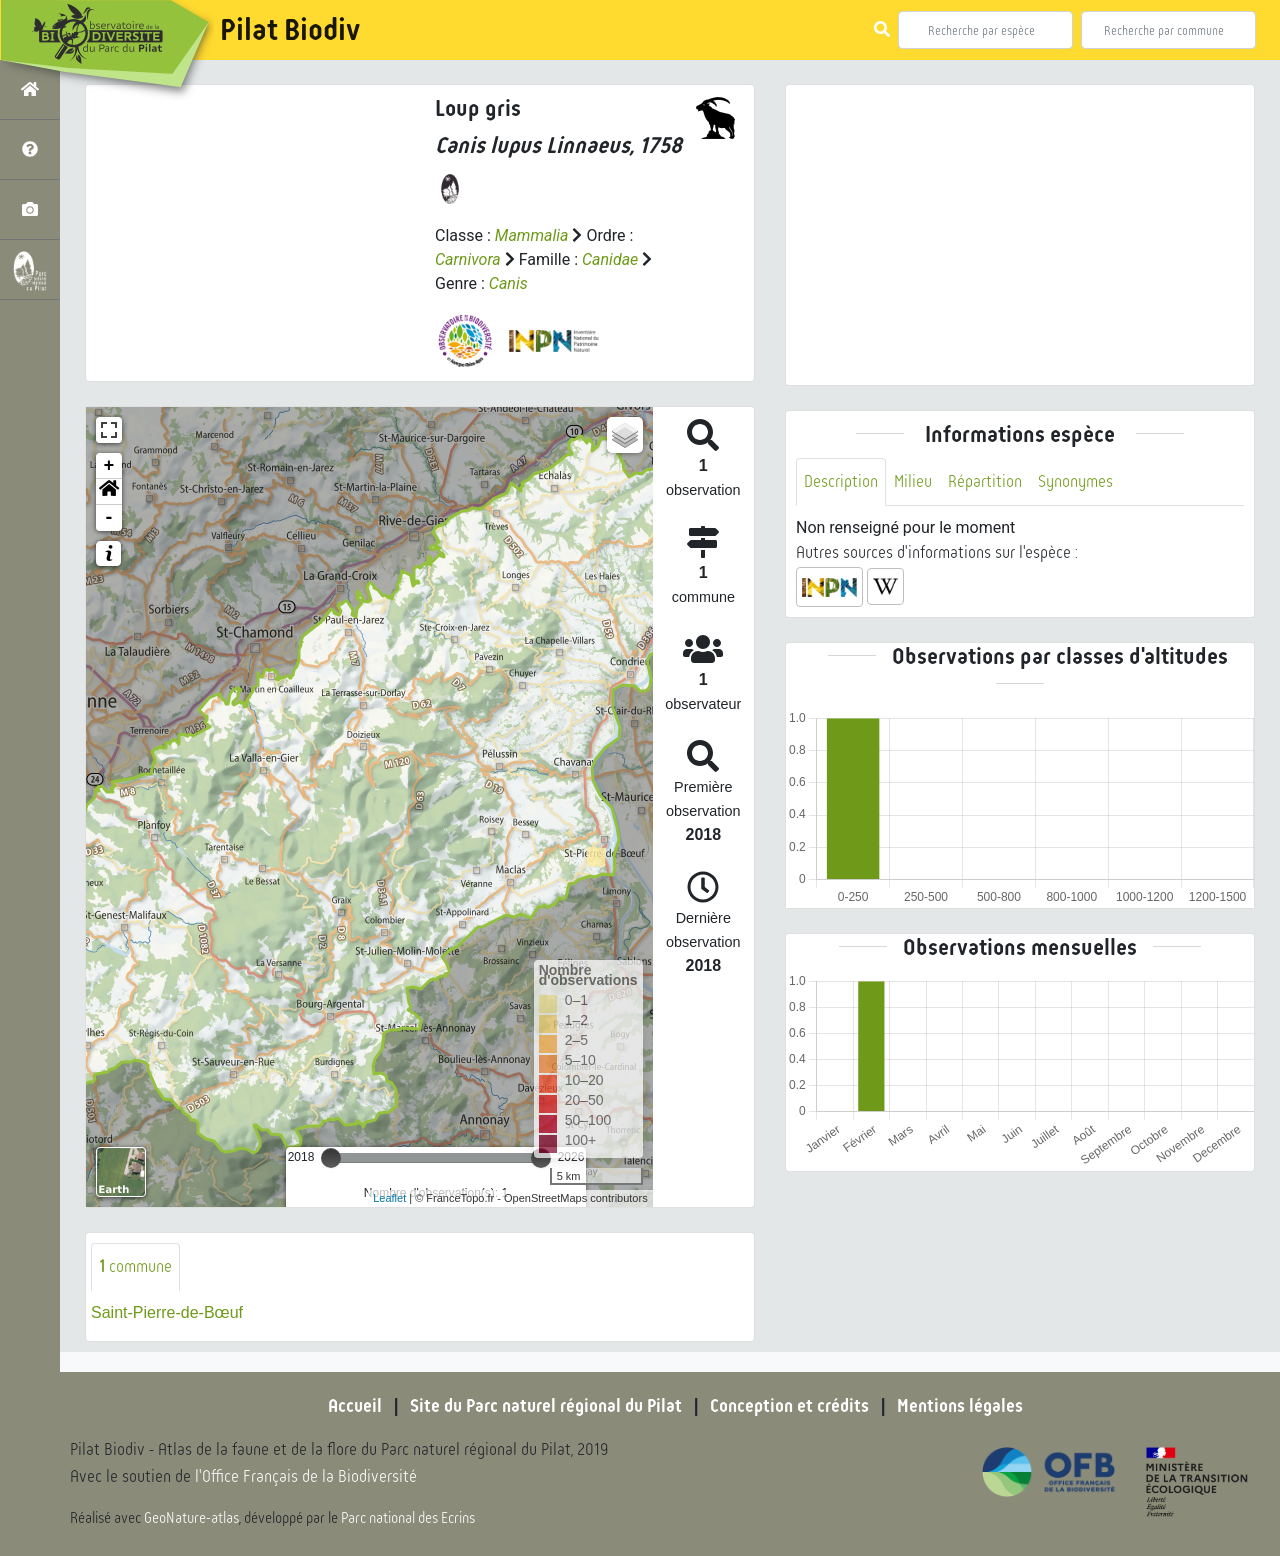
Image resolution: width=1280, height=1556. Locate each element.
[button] (109, 492)
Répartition (985, 481)
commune (135, 1266)
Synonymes (1075, 481)
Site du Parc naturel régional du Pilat (546, 1406)
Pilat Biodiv (290, 30)
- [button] (109, 518)
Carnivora (468, 259)
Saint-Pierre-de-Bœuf (167, 1312)
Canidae (610, 259)
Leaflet (389, 1198)
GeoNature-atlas (191, 1518)
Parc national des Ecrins (408, 1518)
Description (841, 481)
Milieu (913, 481)
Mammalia (532, 235)
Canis (508, 283)
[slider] (331, 1158)
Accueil (355, 1406)
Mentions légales (960, 1406)
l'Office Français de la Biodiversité (306, 1476)
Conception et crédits (789, 1406)
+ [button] (109, 466)
